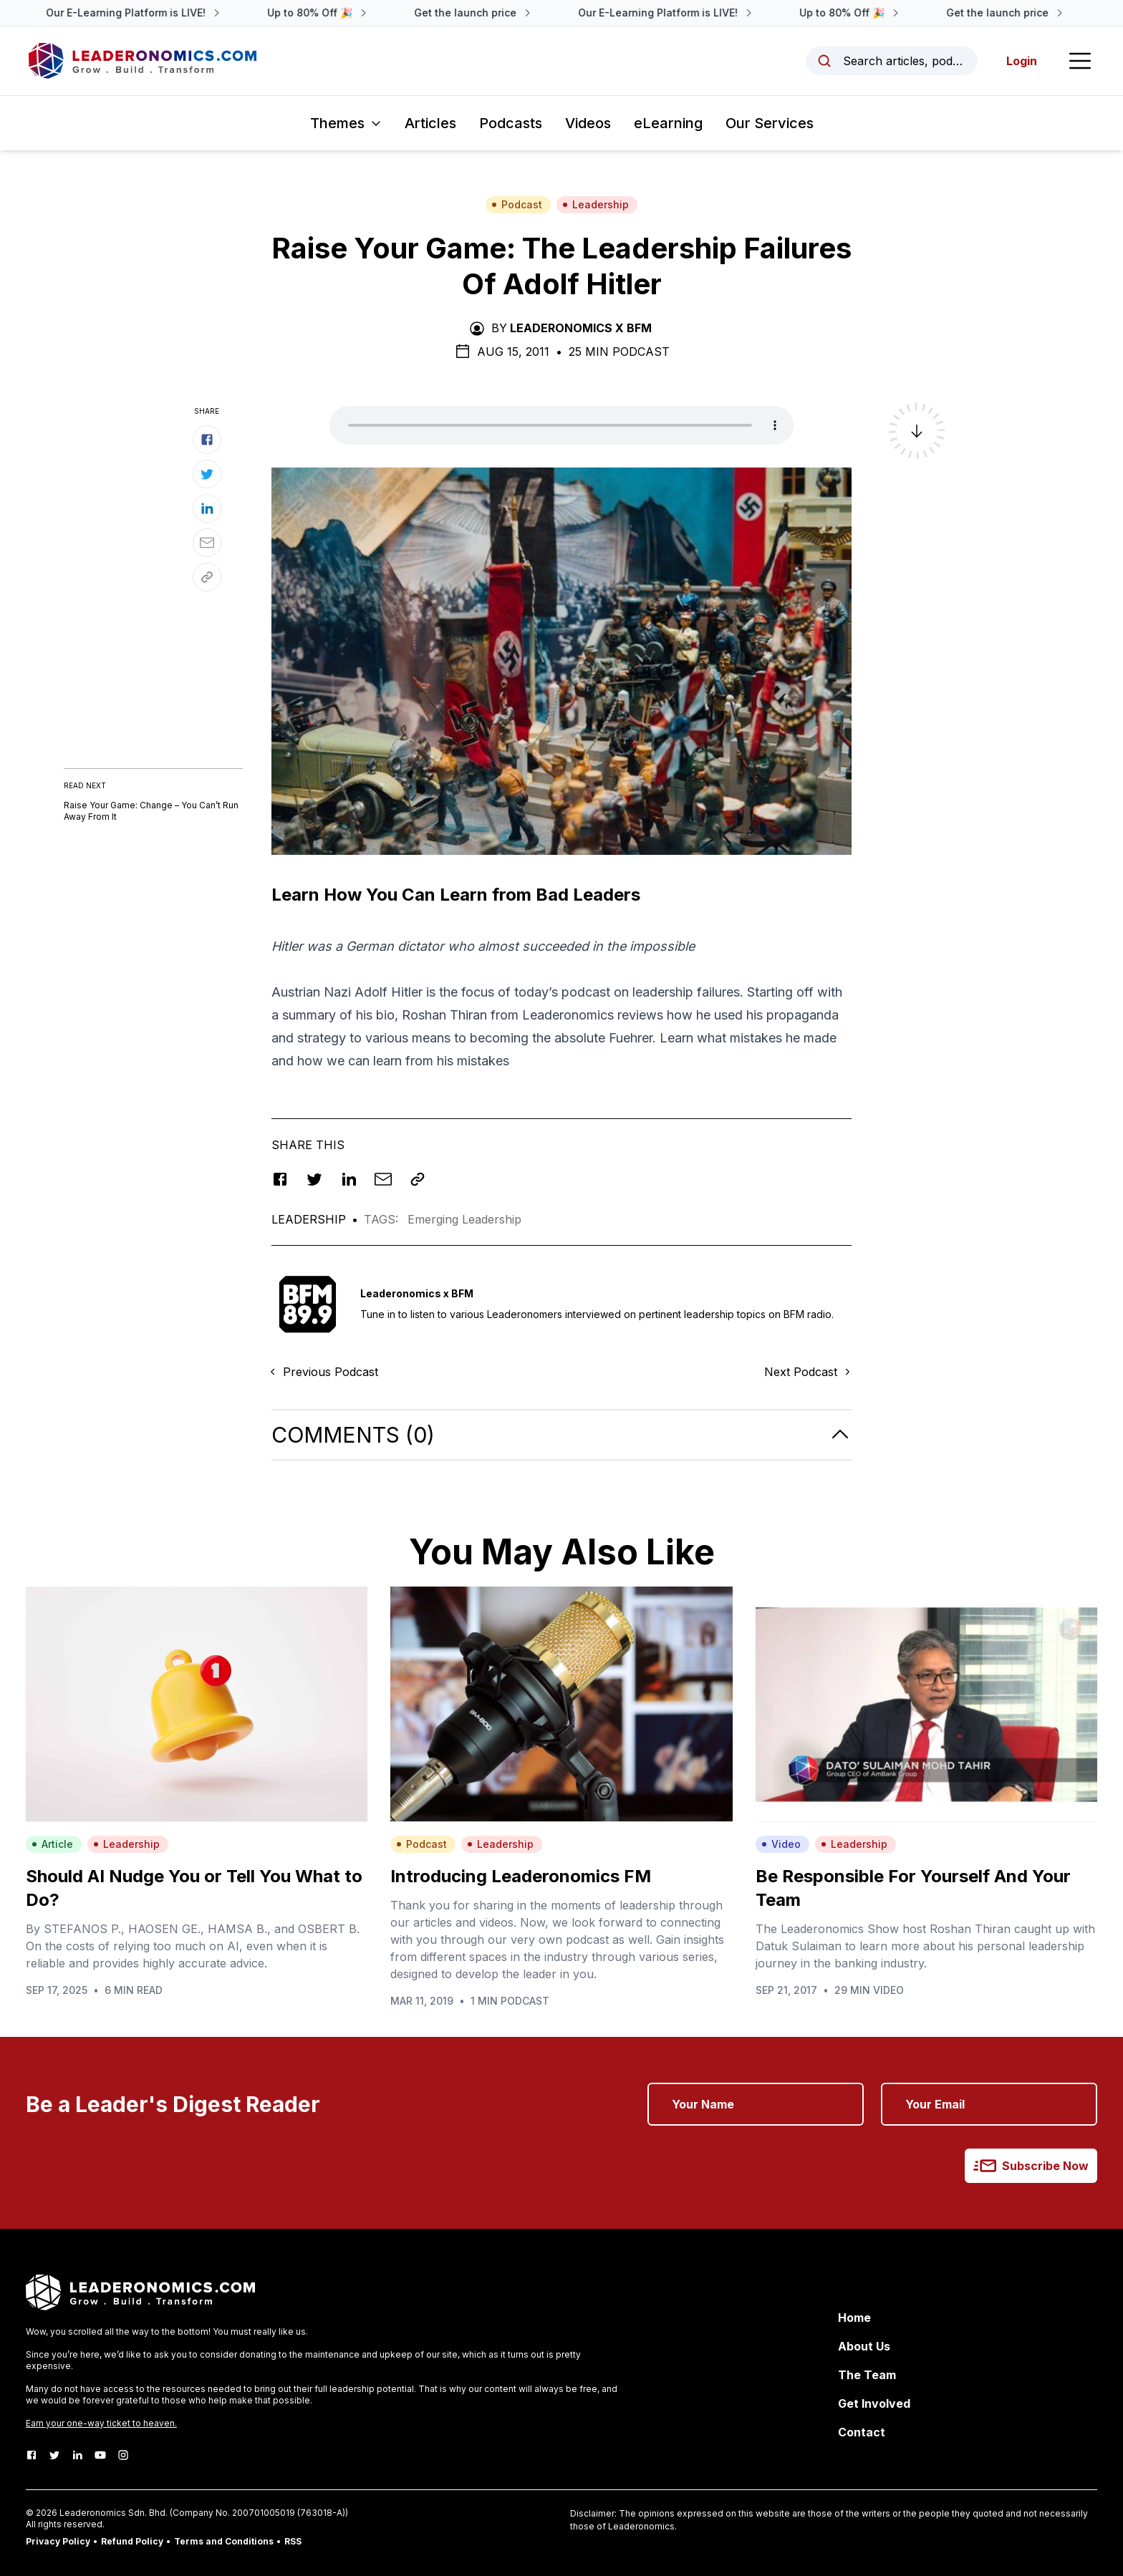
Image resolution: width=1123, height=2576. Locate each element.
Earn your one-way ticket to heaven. (101, 2423)
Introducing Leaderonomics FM (520, 1876)
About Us (864, 2346)
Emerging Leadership (464, 1219)
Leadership (595, 204)
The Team (867, 2375)
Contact (861, 2432)
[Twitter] (54, 2455)
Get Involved (874, 2403)
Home (854, 2317)
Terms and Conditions (224, 2541)
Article (52, 1844)
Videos (588, 123)
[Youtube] (100, 2455)
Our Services (770, 123)
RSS (293, 2541)
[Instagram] (123, 2455)
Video (781, 1844)
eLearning (668, 123)
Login (1021, 61)
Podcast (516, 204)
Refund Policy (132, 2541)
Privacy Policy (58, 2541)
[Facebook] (31, 2455)
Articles (430, 123)
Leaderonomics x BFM (581, 328)
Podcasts (510, 123)
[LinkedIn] (77, 2455)
